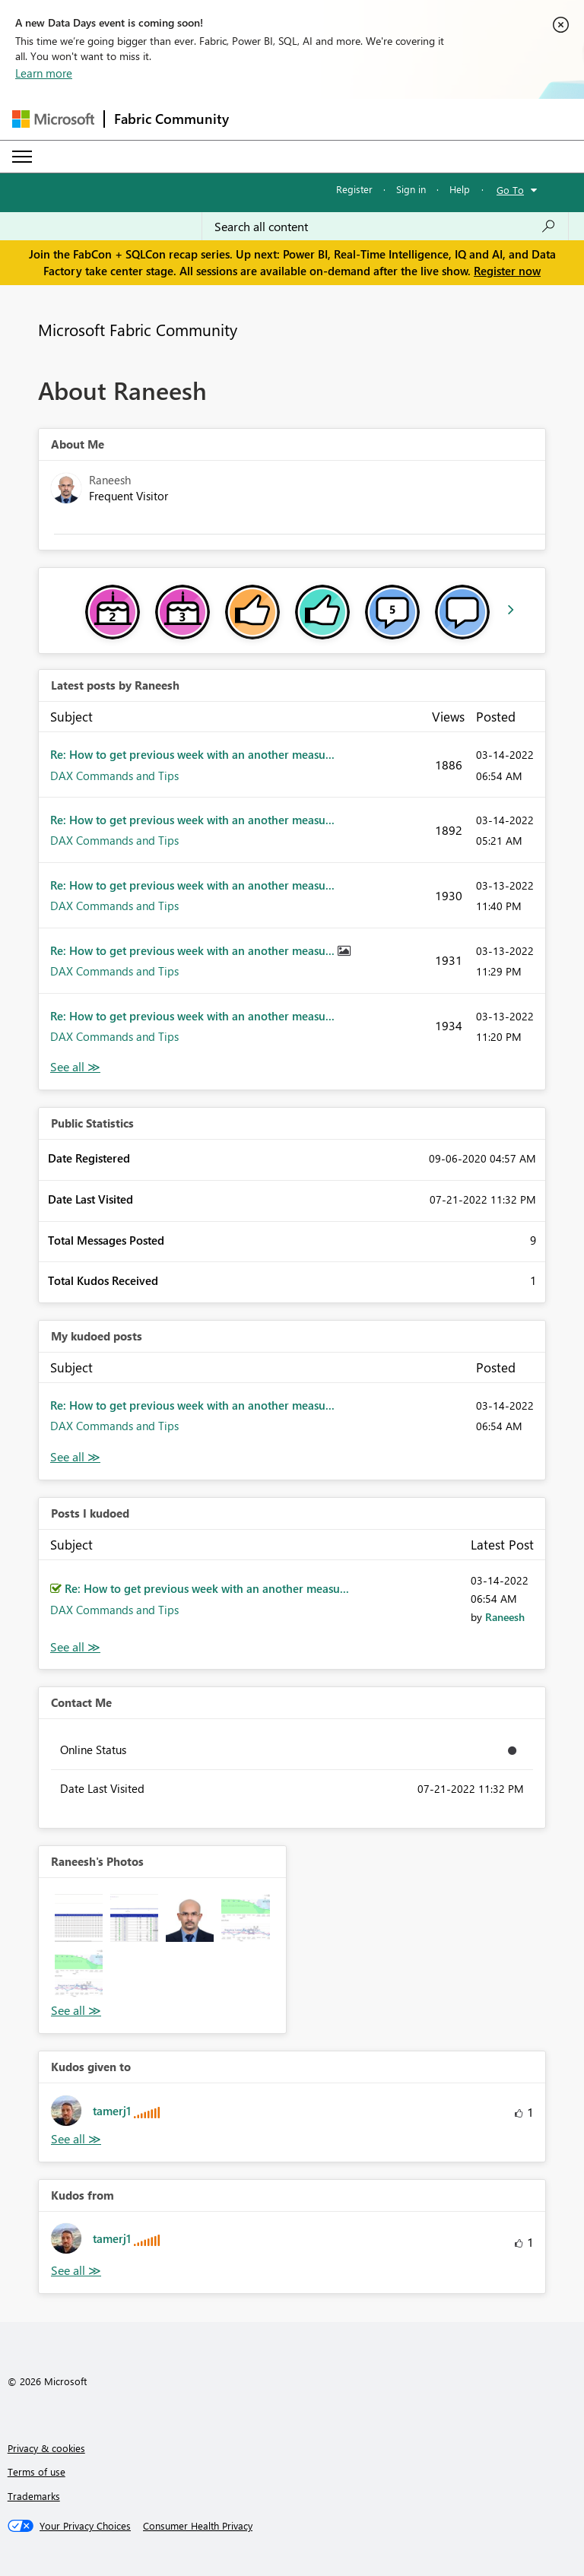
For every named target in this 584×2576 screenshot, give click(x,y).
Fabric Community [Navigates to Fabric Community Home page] (171, 118)
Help (459, 188)
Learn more (43, 73)
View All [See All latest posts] (75, 1067)
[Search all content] (385, 226)
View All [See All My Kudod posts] (75, 1457)
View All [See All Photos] (76, 2010)
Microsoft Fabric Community (137, 329)
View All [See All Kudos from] (76, 2270)
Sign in (411, 188)
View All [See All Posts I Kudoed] (75, 1647)
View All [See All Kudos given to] (76, 2139)
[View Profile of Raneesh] (505, 1617)
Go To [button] (510, 189)
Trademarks (34, 2495)
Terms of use (36, 2471)
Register (354, 188)
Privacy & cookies (46, 2447)
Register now (507, 270)
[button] (79, 1918)
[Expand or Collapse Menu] (22, 157)
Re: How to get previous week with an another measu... (192, 754)
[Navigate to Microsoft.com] (53, 119)
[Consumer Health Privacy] (197, 2526)
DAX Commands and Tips (114, 775)
